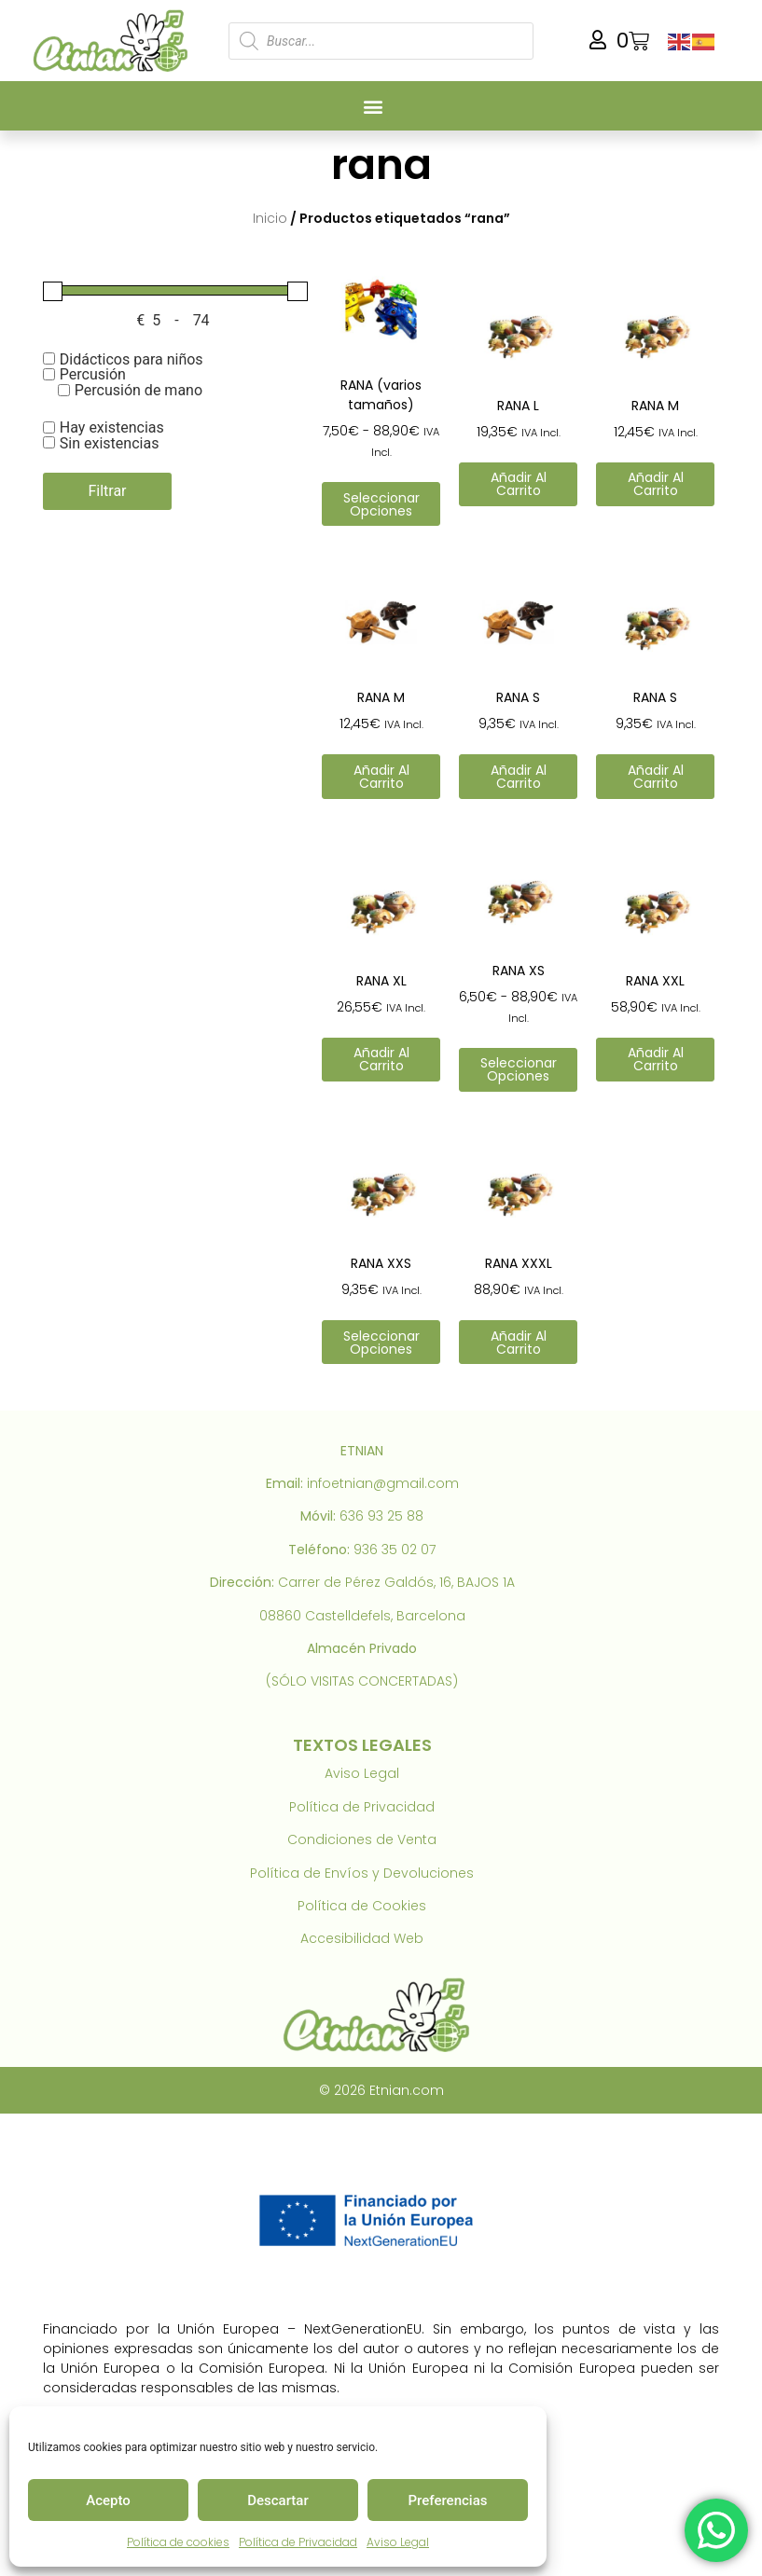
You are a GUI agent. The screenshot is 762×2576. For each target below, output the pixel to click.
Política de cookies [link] (178, 2542)
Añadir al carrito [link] (519, 484)
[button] (373, 105)
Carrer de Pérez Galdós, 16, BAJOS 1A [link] (396, 1582)
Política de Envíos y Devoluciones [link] (362, 1873)
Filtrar (107, 491)
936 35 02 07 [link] (394, 1549)
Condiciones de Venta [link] (361, 1839)
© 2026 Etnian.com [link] (381, 2090)
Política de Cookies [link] (362, 1905)
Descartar (278, 2500)
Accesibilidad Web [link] (361, 1938)
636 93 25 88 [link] (381, 1516)
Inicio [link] (270, 218)
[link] (114, 40)
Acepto (108, 2500)
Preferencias (448, 2500)
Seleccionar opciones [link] (381, 504)
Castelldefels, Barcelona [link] (385, 1615)
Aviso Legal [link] (398, 2542)
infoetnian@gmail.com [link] (383, 1483)
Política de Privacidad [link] (298, 2542)
